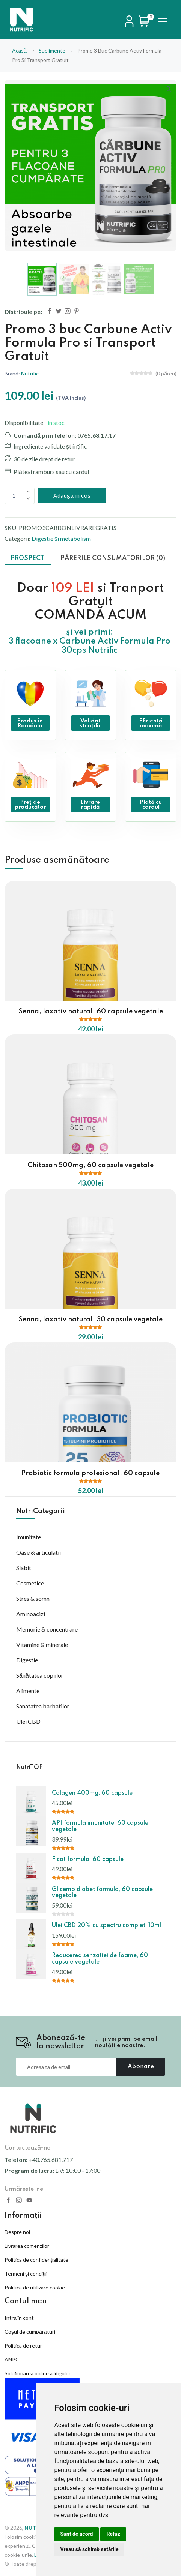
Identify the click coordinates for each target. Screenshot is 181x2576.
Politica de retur (23, 2345)
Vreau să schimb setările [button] (89, 2549)
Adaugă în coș (71, 495)
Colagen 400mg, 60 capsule (92, 1793)
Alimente (27, 1690)
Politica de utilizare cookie (35, 2287)
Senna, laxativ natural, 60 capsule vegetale (90, 1011)
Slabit (23, 1567)
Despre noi (17, 2232)
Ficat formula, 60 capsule (88, 1860)
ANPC (12, 2359)
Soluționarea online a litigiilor (38, 2373)
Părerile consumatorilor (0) (112, 558)
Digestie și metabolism (61, 538)
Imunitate (28, 1536)
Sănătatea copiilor (39, 1675)
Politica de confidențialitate (36, 2259)
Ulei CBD (28, 1721)
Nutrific (30, 373)
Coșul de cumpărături (30, 2331)
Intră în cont (19, 2318)
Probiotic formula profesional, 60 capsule (90, 1473)
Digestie (27, 1659)
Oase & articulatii (38, 1552)
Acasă (19, 50)
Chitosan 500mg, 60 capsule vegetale (90, 1165)
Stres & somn (33, 1598)
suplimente (52, 50)
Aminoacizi (30, 1613)
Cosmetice (30, 1583)
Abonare (141, 2067)
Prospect (28, 558)
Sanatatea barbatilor (42, 1706)
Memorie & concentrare (47, 1629)
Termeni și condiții (26, 2273)
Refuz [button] (113, 2534)
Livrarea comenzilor (27, 2246)
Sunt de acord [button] (76, 2534)
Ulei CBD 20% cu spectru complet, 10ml (106, 1926)
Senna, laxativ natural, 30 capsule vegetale (90, 1319)
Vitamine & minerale (42, 1644)
